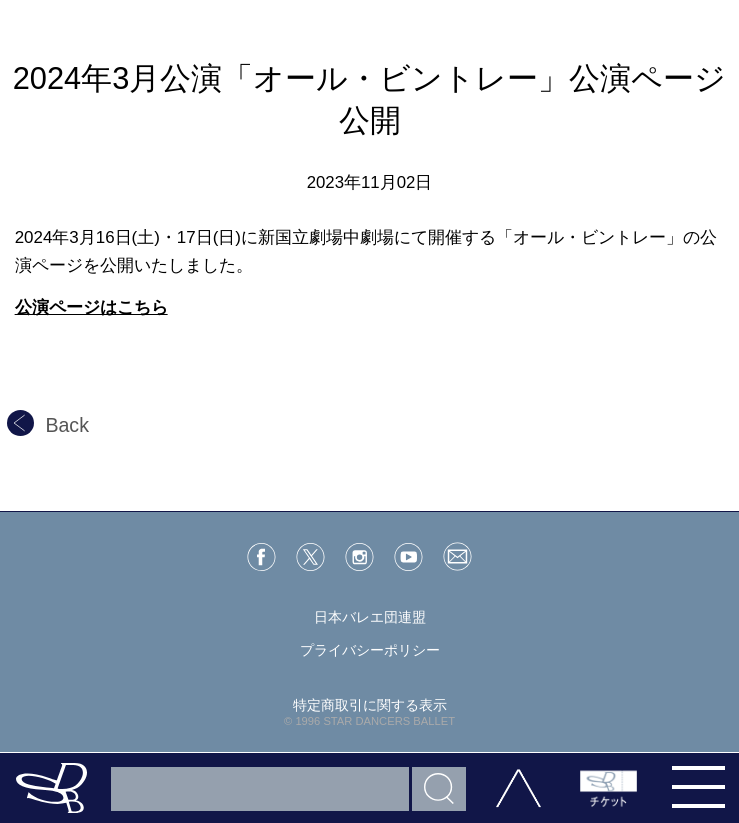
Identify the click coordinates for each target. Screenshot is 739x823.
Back (48, 425)
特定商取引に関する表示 (370, 705)
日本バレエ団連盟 (370, 617)
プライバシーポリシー (370, 650)
